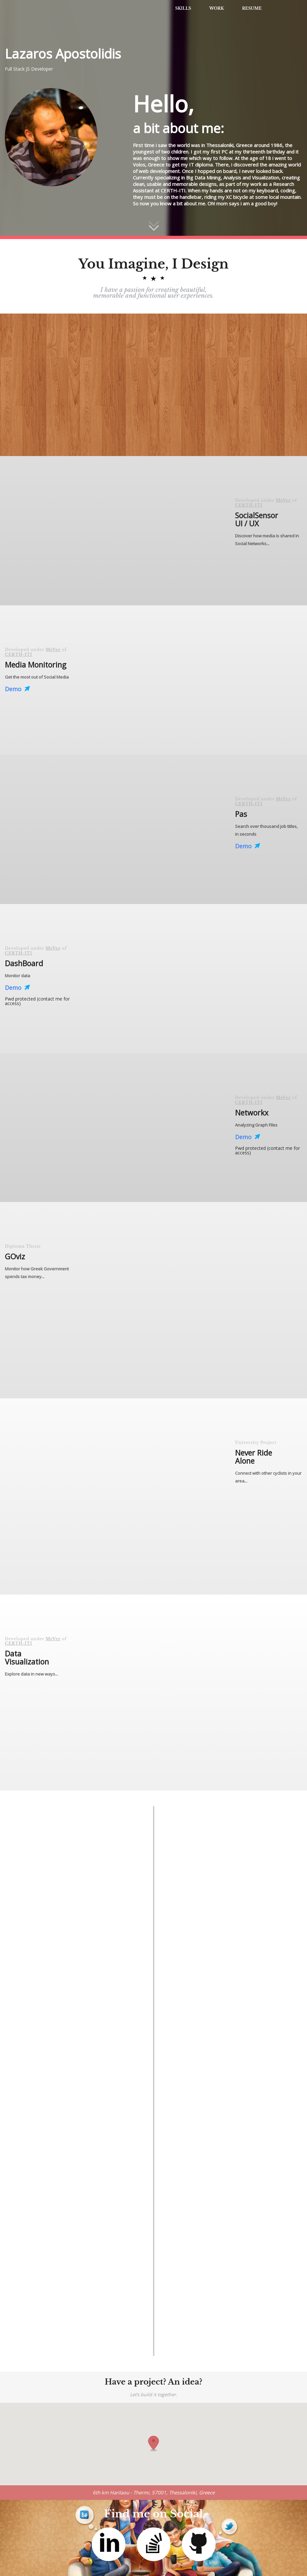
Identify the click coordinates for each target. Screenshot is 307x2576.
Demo (17, 689)
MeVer (283, 500)
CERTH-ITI (248, 505)
